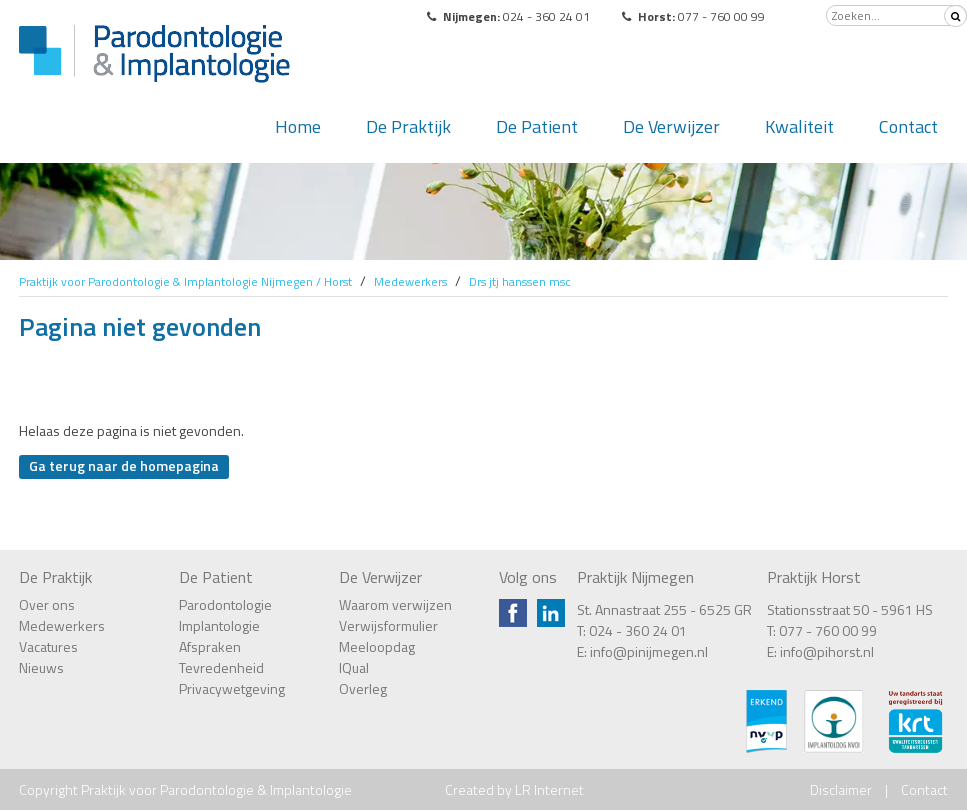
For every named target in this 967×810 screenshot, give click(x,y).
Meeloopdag (377, 646)
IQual (354, 667)
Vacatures (48, 646)
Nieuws (41, 667)
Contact (908, 126)
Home (298, 126)
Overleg (363, 688)
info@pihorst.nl (827, 651)
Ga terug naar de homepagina (124, 465)
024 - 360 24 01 (638, 630)
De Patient (537, 126)
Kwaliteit (799, 126)
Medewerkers (62, 625)
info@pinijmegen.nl (649, 651)
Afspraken (210, 646)
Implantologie (219, 625)
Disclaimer (841, 789)
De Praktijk (408, 126)
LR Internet (549, 789)
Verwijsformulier (388, 625)
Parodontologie (225, 604)
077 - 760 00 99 (828, 630)
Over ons (47, 604)
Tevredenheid (221, 667)
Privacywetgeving (232, 688)
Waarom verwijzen (395, 604)
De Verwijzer (671, 126)
